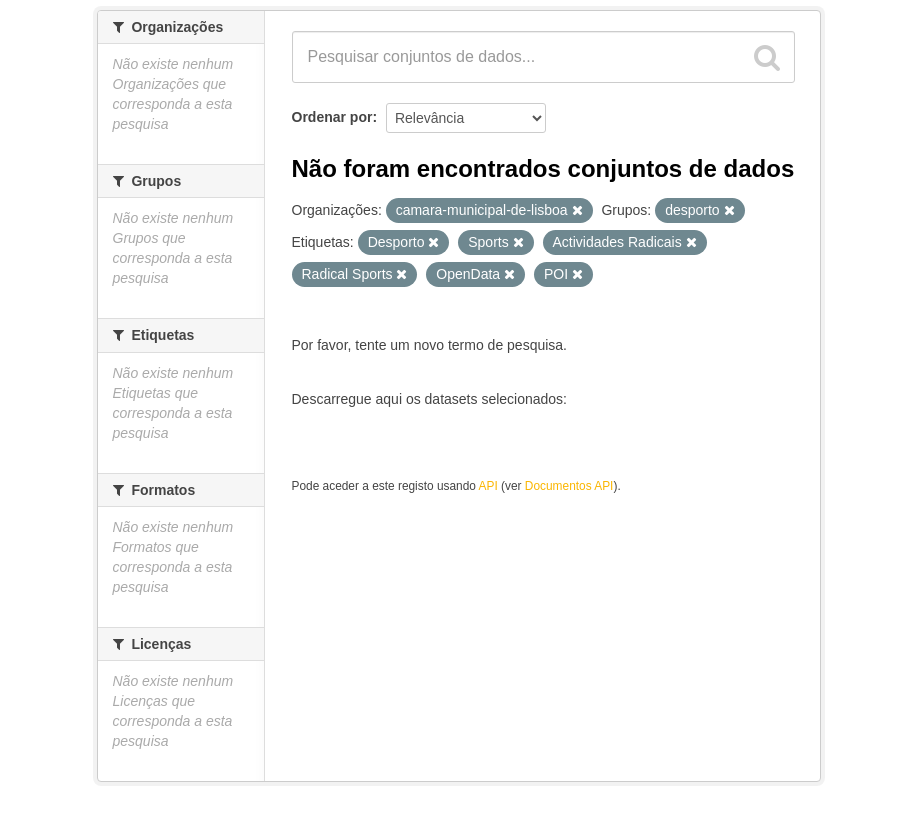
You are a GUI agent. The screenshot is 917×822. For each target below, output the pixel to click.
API (488, 486)
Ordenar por (332, 117)
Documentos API (569, 486)
